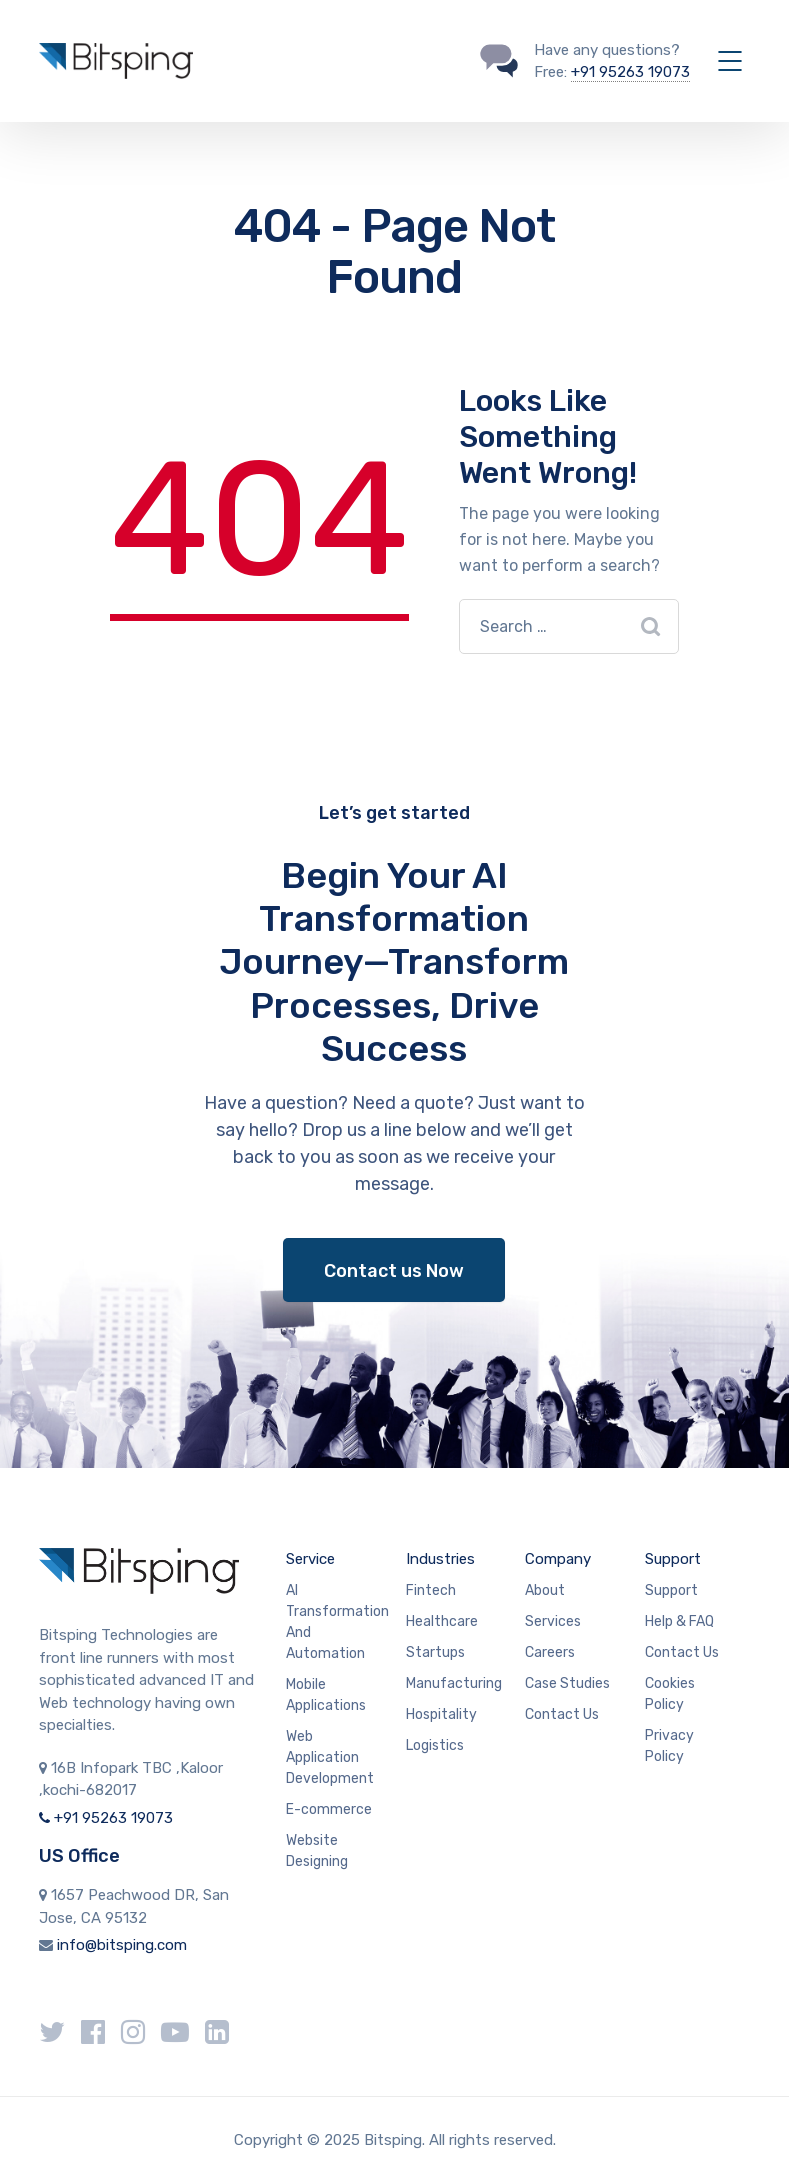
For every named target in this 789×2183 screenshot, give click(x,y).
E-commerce (329, 1809)
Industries (440, 1559)
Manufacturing (454, 1683)
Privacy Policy (669, 1746)
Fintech (431, 1590)
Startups (435, 1652)
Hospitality (441, 1714)
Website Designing (317, 1851)
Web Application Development (330, 1757)
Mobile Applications (326, 1695)
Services (553, 1621)
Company (558, 1559)
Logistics (435, 1745)
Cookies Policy (670, 1694)
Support (673, 1559)
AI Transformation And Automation (337, 1622)
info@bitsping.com (122, 1945)
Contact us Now (394, 1271)
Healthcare (442, 1621)
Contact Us (562, 1714)
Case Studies (567, 1683)
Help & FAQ (679, 1621)
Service (310, 1559)
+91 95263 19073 (630, 72)
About (545, 1590)
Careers (550, 1652)
